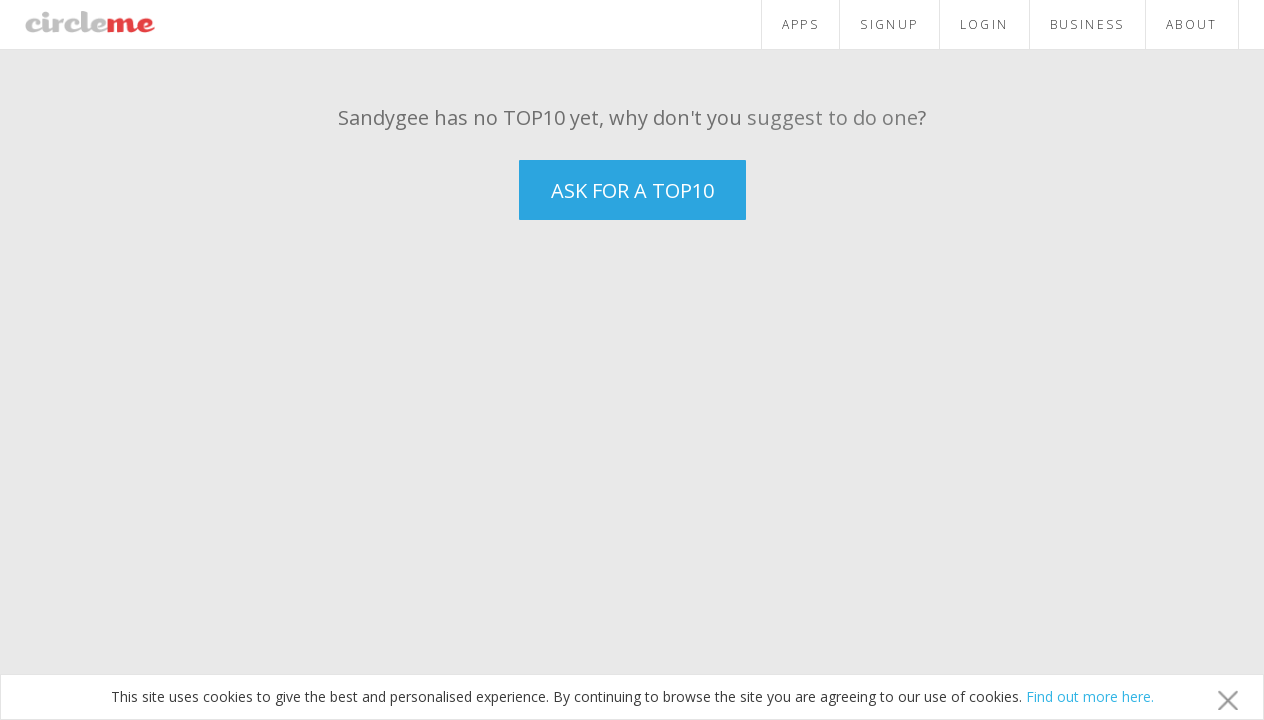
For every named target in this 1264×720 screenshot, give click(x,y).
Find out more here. (1090, 696)
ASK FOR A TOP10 (632, 190)
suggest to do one (832, 117)
